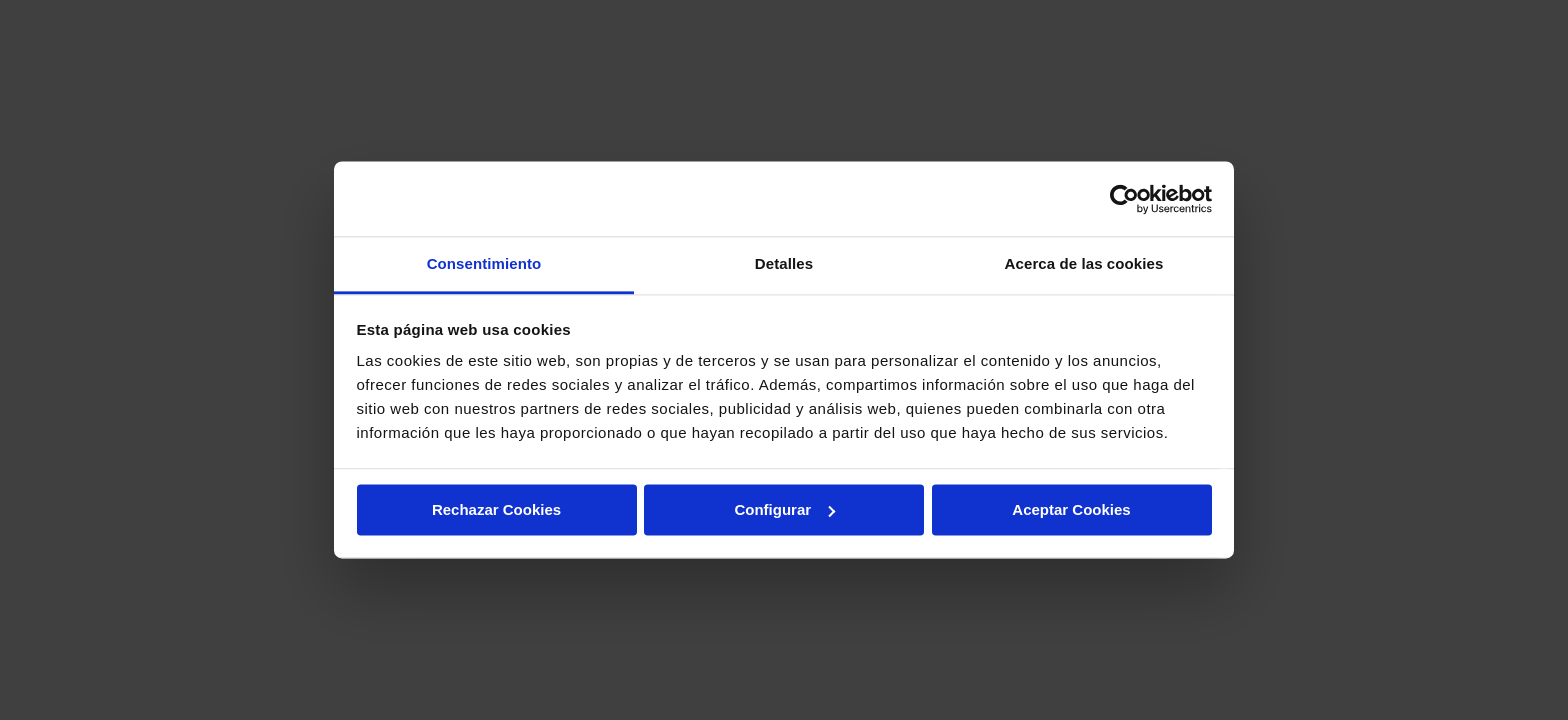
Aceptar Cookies (1071, 509)
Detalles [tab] (784, 263)
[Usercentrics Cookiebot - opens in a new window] (1124, 199)
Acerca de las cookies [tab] (1084, 263)
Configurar (784, 509)
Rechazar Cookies (496, 509)
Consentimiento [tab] (484, 263)
